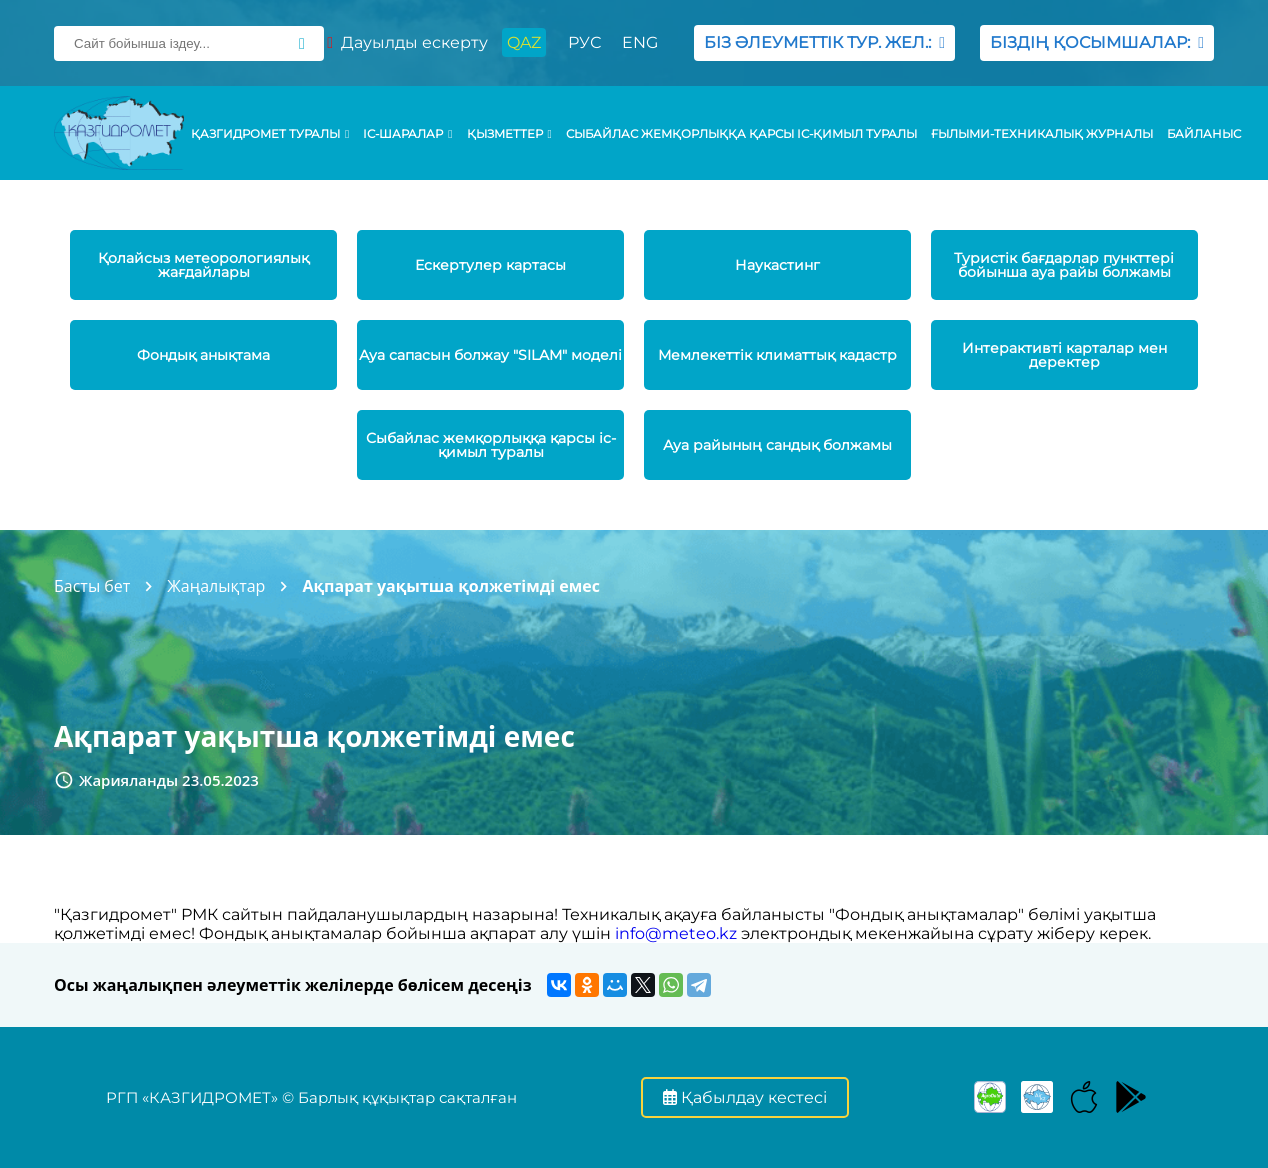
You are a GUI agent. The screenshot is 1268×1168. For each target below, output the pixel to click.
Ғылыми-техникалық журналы (1042, 134)
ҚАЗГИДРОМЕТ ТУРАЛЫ (270, 134)
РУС (584, 42)
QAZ (524, 42)
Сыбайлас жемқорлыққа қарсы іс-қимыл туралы (741, 134)
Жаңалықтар (216, 586)
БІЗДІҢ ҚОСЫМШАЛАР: (1097, 42)
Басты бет (92, 586)
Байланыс (1204, 134)
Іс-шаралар (407, 134)
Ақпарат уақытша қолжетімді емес (451, 586)
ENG (640, 42)
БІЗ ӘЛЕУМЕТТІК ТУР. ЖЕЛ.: (824, 42)
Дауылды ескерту (407, 42)
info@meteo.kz (676, 933)
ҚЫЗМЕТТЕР (509, 134)
